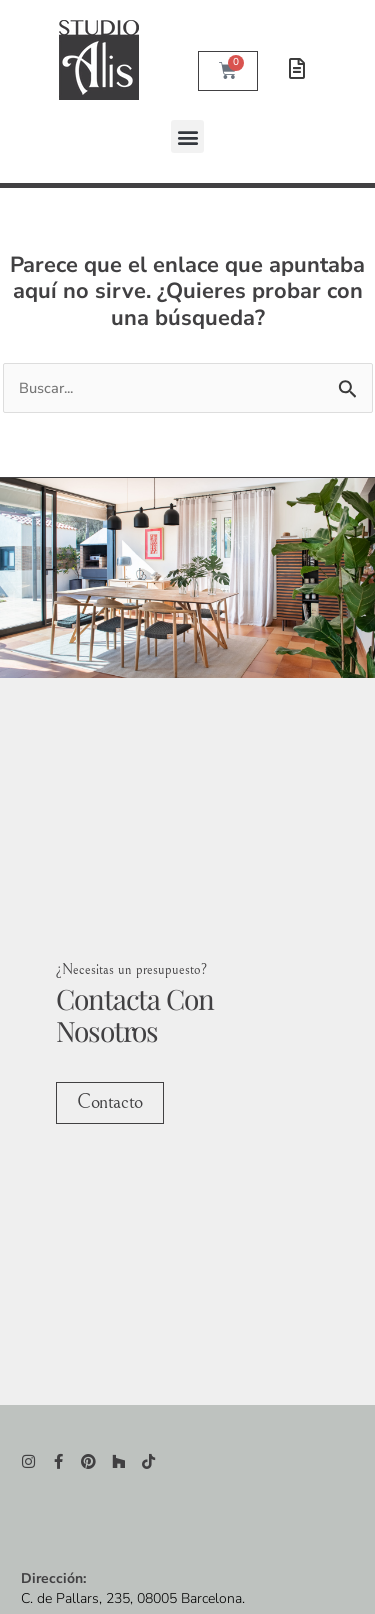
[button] (187, 136)
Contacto (109, 1100)
